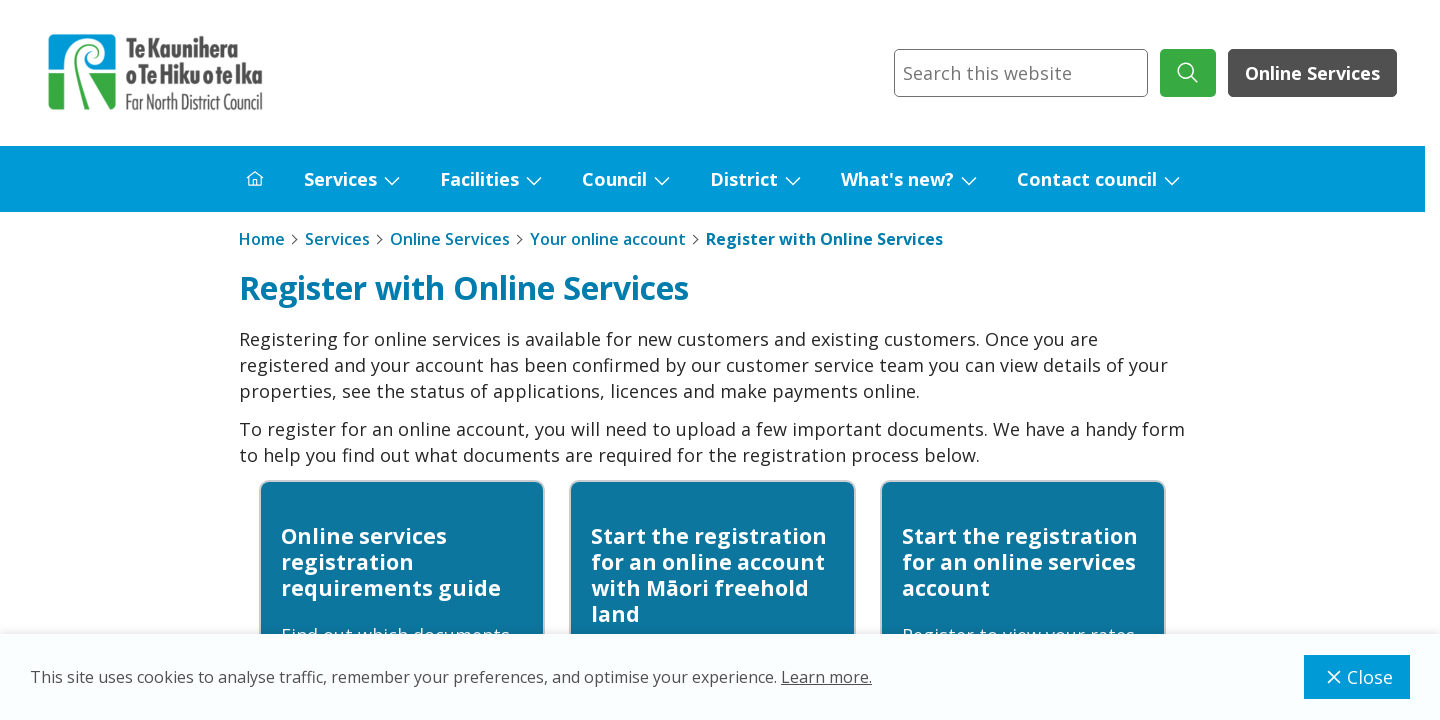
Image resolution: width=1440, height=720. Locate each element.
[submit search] (1188, 73)
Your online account (608, 239)
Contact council (1087, 179)
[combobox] (1021, 73)
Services (340, 179)
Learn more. (826, 677)
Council (614, 179)
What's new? (897, 179)
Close (1357, 677)
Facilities (479, 179)
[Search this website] (1021, 73)
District (744, 179)
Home (262, 239)
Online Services (1312, 73)
